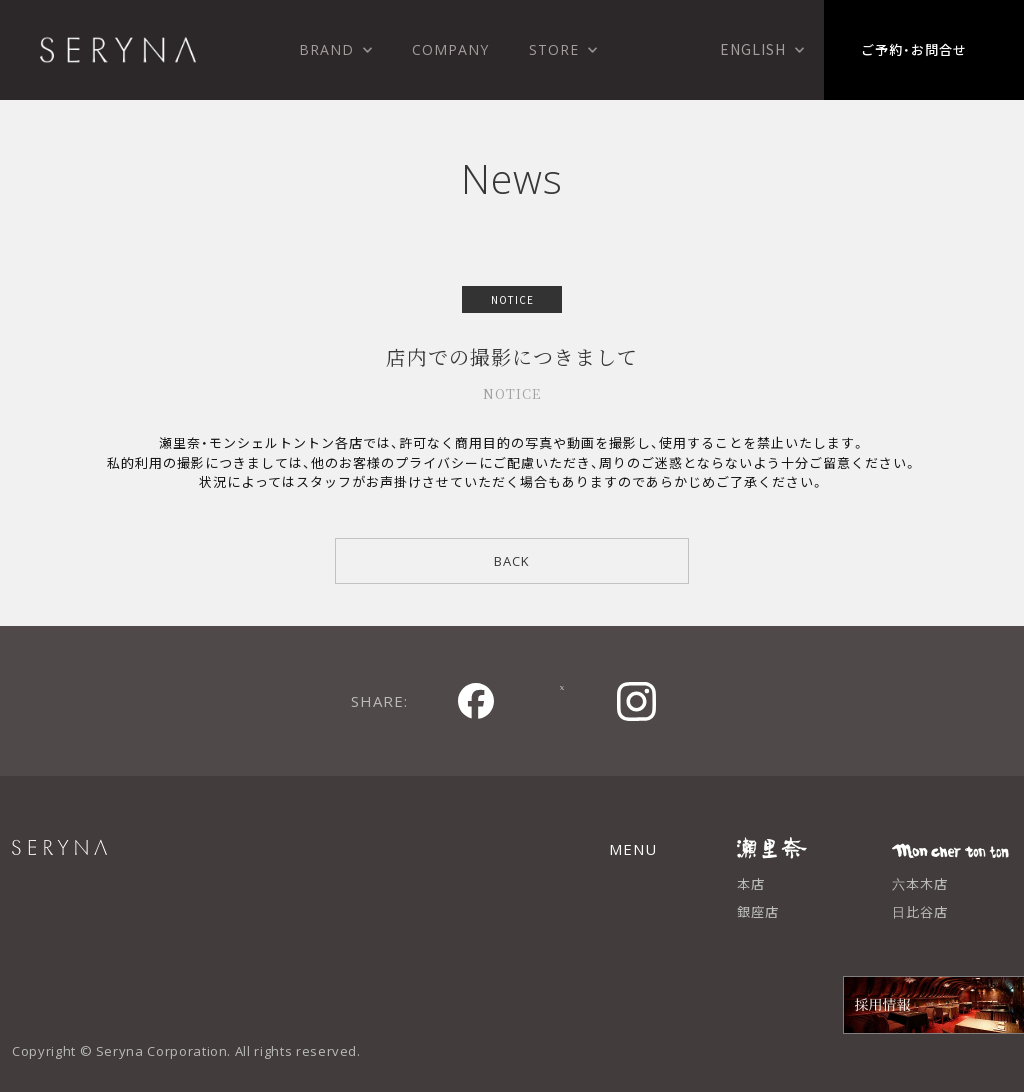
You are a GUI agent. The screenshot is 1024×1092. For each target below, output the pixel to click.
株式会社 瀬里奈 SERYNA (118, 50)
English (753, 49)
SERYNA (107, 859)
